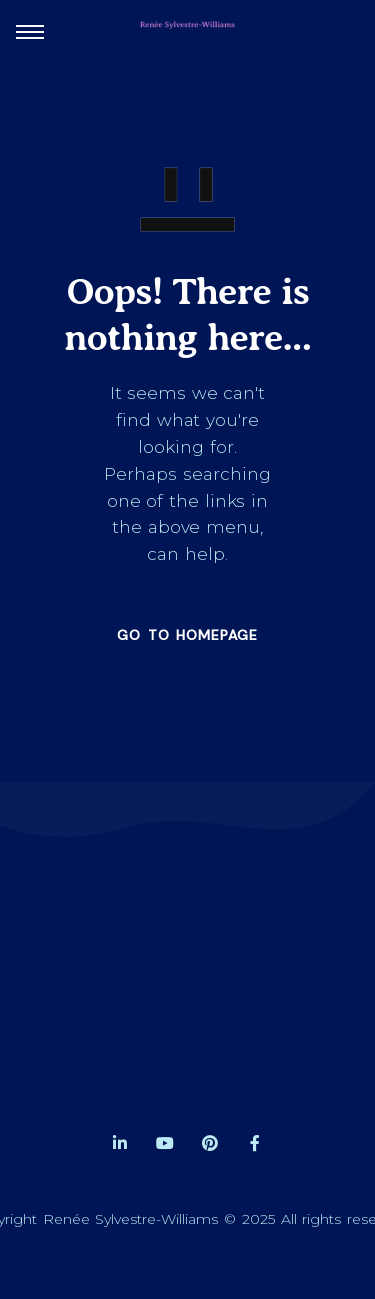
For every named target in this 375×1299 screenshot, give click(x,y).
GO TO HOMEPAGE (187, 635)
